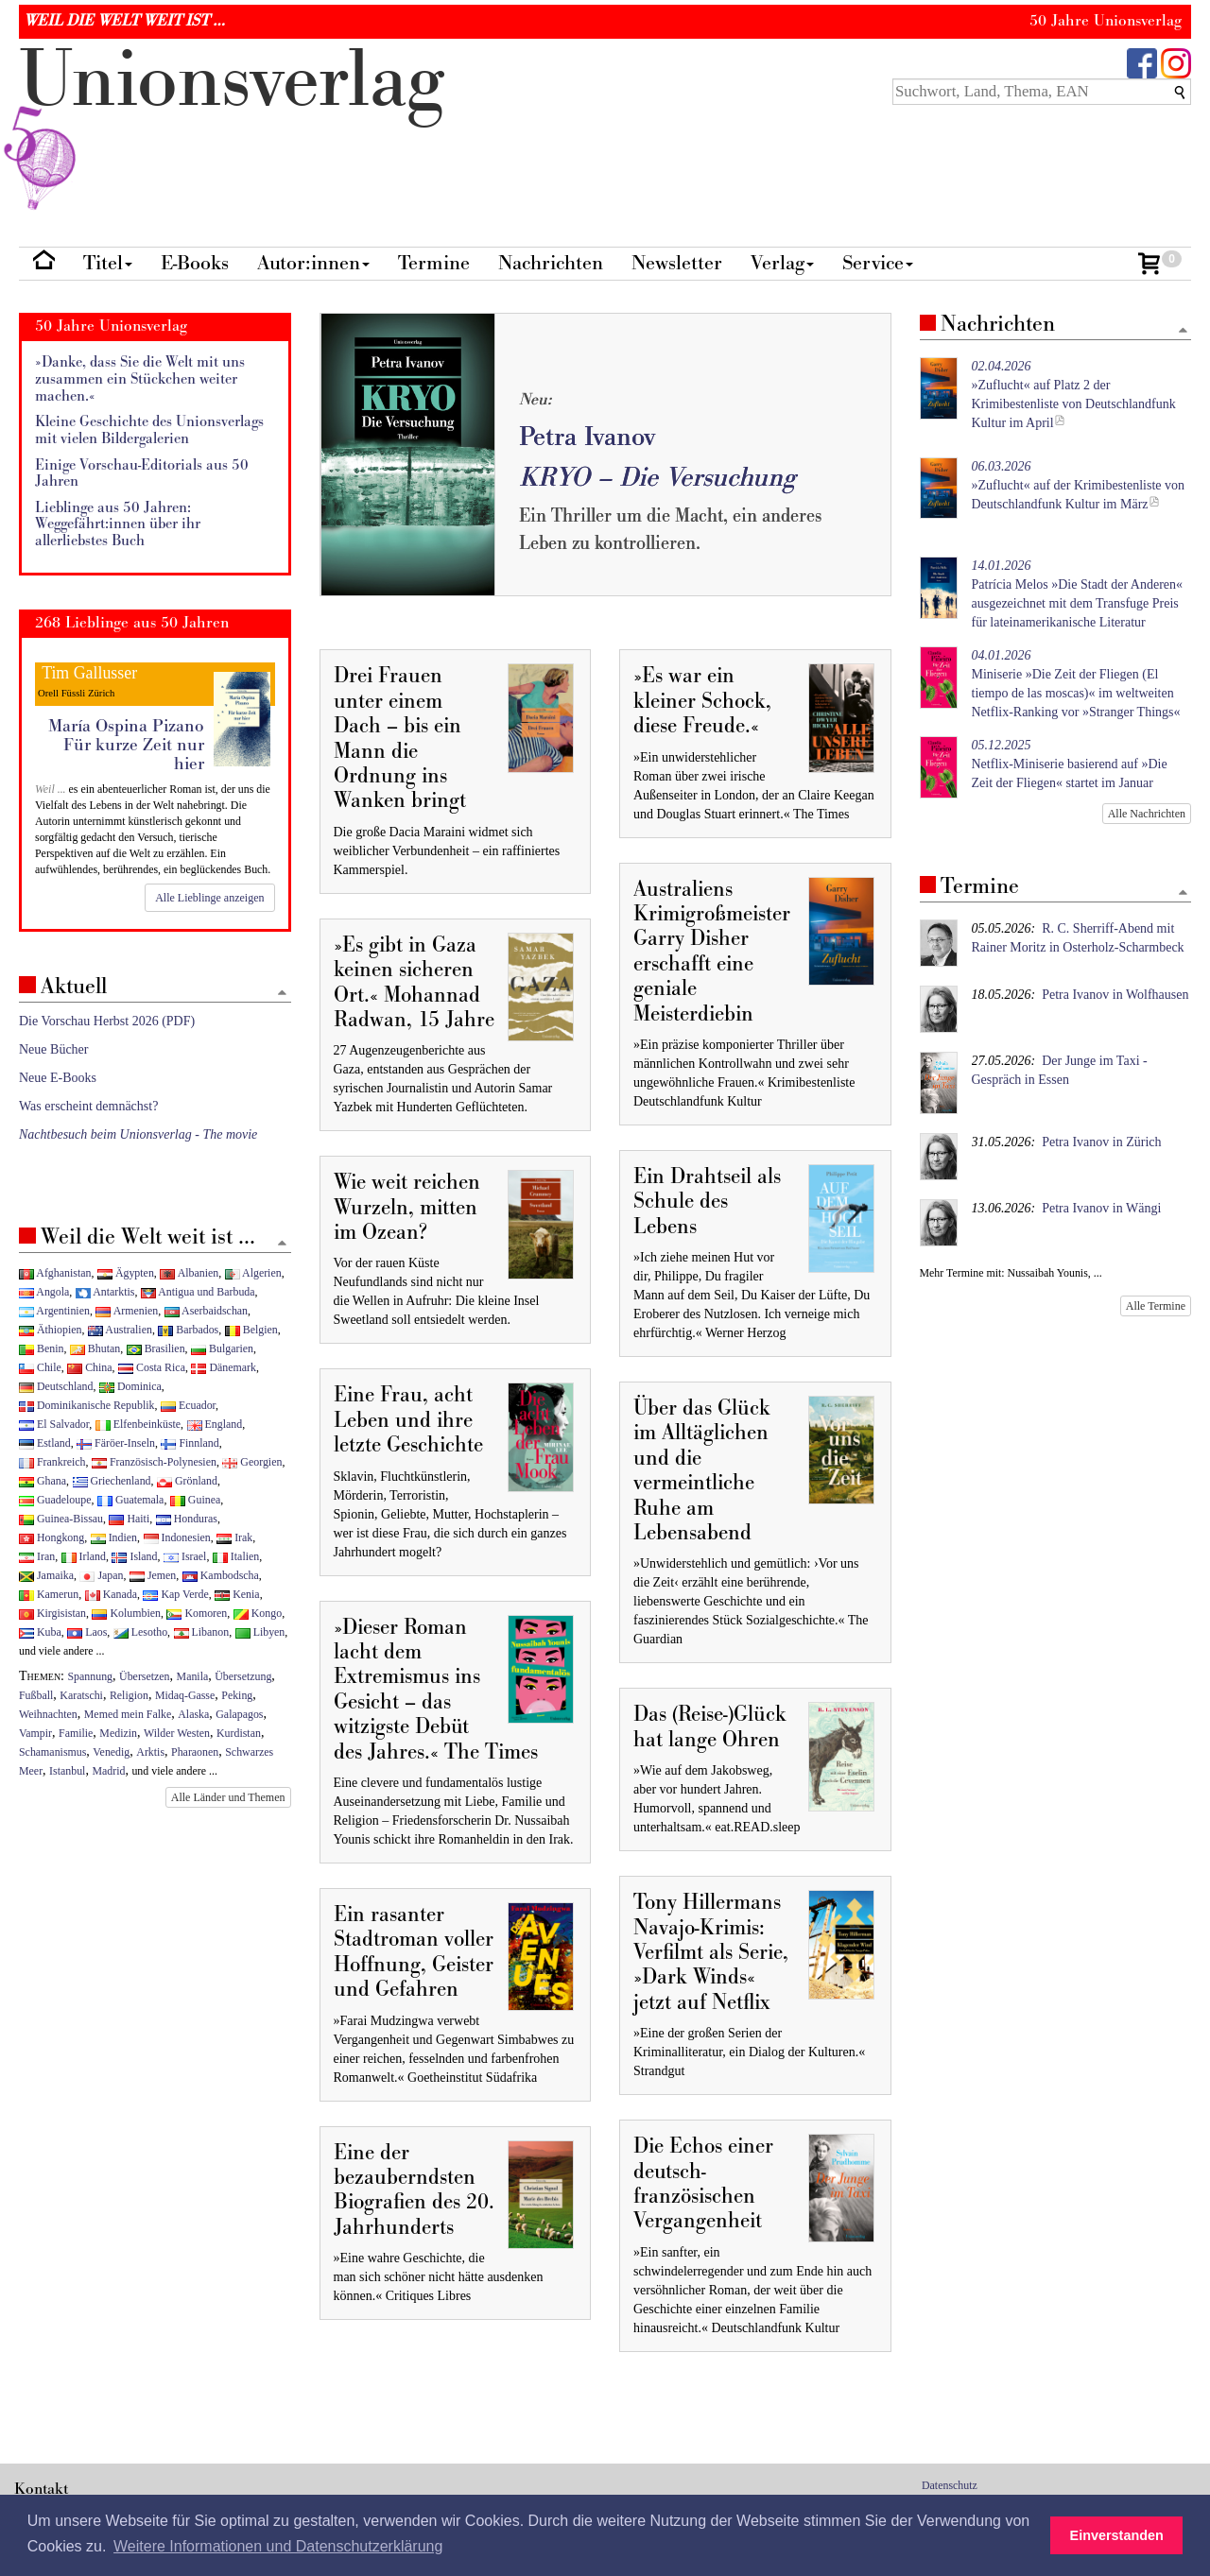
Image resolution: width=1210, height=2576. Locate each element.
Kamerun (48, 1594)
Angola (44, 1291)
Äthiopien (50, 1329)
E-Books (195, 263)
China (89, 1367)
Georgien (252, 1461)
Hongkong (51, 1537)
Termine (434, 263)
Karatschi (81, 1695)
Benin (41, 1348)
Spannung (90, 1676)
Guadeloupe (55, 1499)
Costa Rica (151, 1367)
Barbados (188, 1329)
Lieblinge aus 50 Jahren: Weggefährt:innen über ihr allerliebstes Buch (117, 524)
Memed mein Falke (127, 1714)
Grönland (187, 1480)
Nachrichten (550, 263)
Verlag (782, 263)
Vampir (35, 1733)
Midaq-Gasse (185, 1695)
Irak (234, 1537)
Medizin (118, 1733)
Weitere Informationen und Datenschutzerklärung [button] (277, 2546)
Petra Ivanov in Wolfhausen (1115, 994)
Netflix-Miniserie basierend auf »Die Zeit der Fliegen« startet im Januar (1069, 764)
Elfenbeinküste (138, 1424)
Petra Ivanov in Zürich (1101, 1142)
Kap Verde (175, 1594)
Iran (37, 1556)
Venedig (111, 1752)
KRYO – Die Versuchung (657, 477)
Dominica (130, 1386)
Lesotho (140, 1632)
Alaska (193, 1714)
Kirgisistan (52, 1613)
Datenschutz (949, 2485)
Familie (76, 1733)
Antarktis (105, 1291)
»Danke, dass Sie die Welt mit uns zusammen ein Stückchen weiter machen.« (140, 378)
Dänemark (223, 1367)
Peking (236, 1695)
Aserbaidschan (206, 1310)
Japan (101, 1575)
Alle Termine (1155, 1306)
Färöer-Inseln (116, 1443)
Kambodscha (220, 1575)
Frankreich (52, 1461)
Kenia (237, 1594)
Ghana (42, 1480)
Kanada (111, 1594)
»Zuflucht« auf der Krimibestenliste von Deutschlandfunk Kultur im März (1078, 485)
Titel (107, 263)
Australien (120, 1329)
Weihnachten (48, 1714)
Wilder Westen (177, 1733)
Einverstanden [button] (1117, 2535)
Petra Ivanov (587, 437)
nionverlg (231, 124)
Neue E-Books (57, 1078)
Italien (236, 1556)
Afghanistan (55, 1272)
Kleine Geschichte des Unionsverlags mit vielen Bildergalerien (149, 430)
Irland (83, 1556)
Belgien (251, 1329)
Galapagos (239, 1714)
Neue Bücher (53, 1049)
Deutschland (56, 1386)
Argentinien (54, 1310)
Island (134, 1556)
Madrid (108, 1770)
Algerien (253, 1272)
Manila (193, 1676)
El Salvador (54, 1424)
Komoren (196, 1613)
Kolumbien (126, 1613)
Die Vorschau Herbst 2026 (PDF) (107, 1021)
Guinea (195, 1499)
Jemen (153, 1575)
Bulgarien (222, 1348)
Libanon (202, 1632)
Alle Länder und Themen (228, 1797)
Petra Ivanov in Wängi (1101, 1208)
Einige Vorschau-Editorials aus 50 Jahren (142, 473)
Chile (40, 1367)
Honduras (186, 1518)
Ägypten (125, 1272)
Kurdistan (238, 1733)
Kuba (40, 1632)
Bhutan (95, 1348)
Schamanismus (52, 1752)
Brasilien (156, 1348)
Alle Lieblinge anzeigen (209, 897)
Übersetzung (243, 1676)
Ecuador (188, 1405)
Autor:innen (313, 263)
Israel (185, 1556)
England (215, 1424)
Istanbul (67, 1770)
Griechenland (112, 1480)
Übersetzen (144, 1676)
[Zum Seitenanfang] (1182, 331)
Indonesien (177, 1537)
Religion (129, 1695)
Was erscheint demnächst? (88, 1106)
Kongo (257, 1613)
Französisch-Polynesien (154, 1461)
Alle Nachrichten (1146, 813)
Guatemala (130, 1499)
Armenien (126, 1310)
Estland (45, 1443)
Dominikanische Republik (86, 1405)
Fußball (36, 1695)
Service (877, 263)
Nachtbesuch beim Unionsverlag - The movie (138, 1134)
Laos (87, 1632)
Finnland (189, 1443)
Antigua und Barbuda (198, 1291)
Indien (114, 1537)
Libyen (260, 1632)
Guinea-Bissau (61, 1518)
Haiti (129, 1518)
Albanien (189, 1272)
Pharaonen (194, 1752)
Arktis (150, 1752)
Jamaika (46, 1575)
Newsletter (676, 263)
